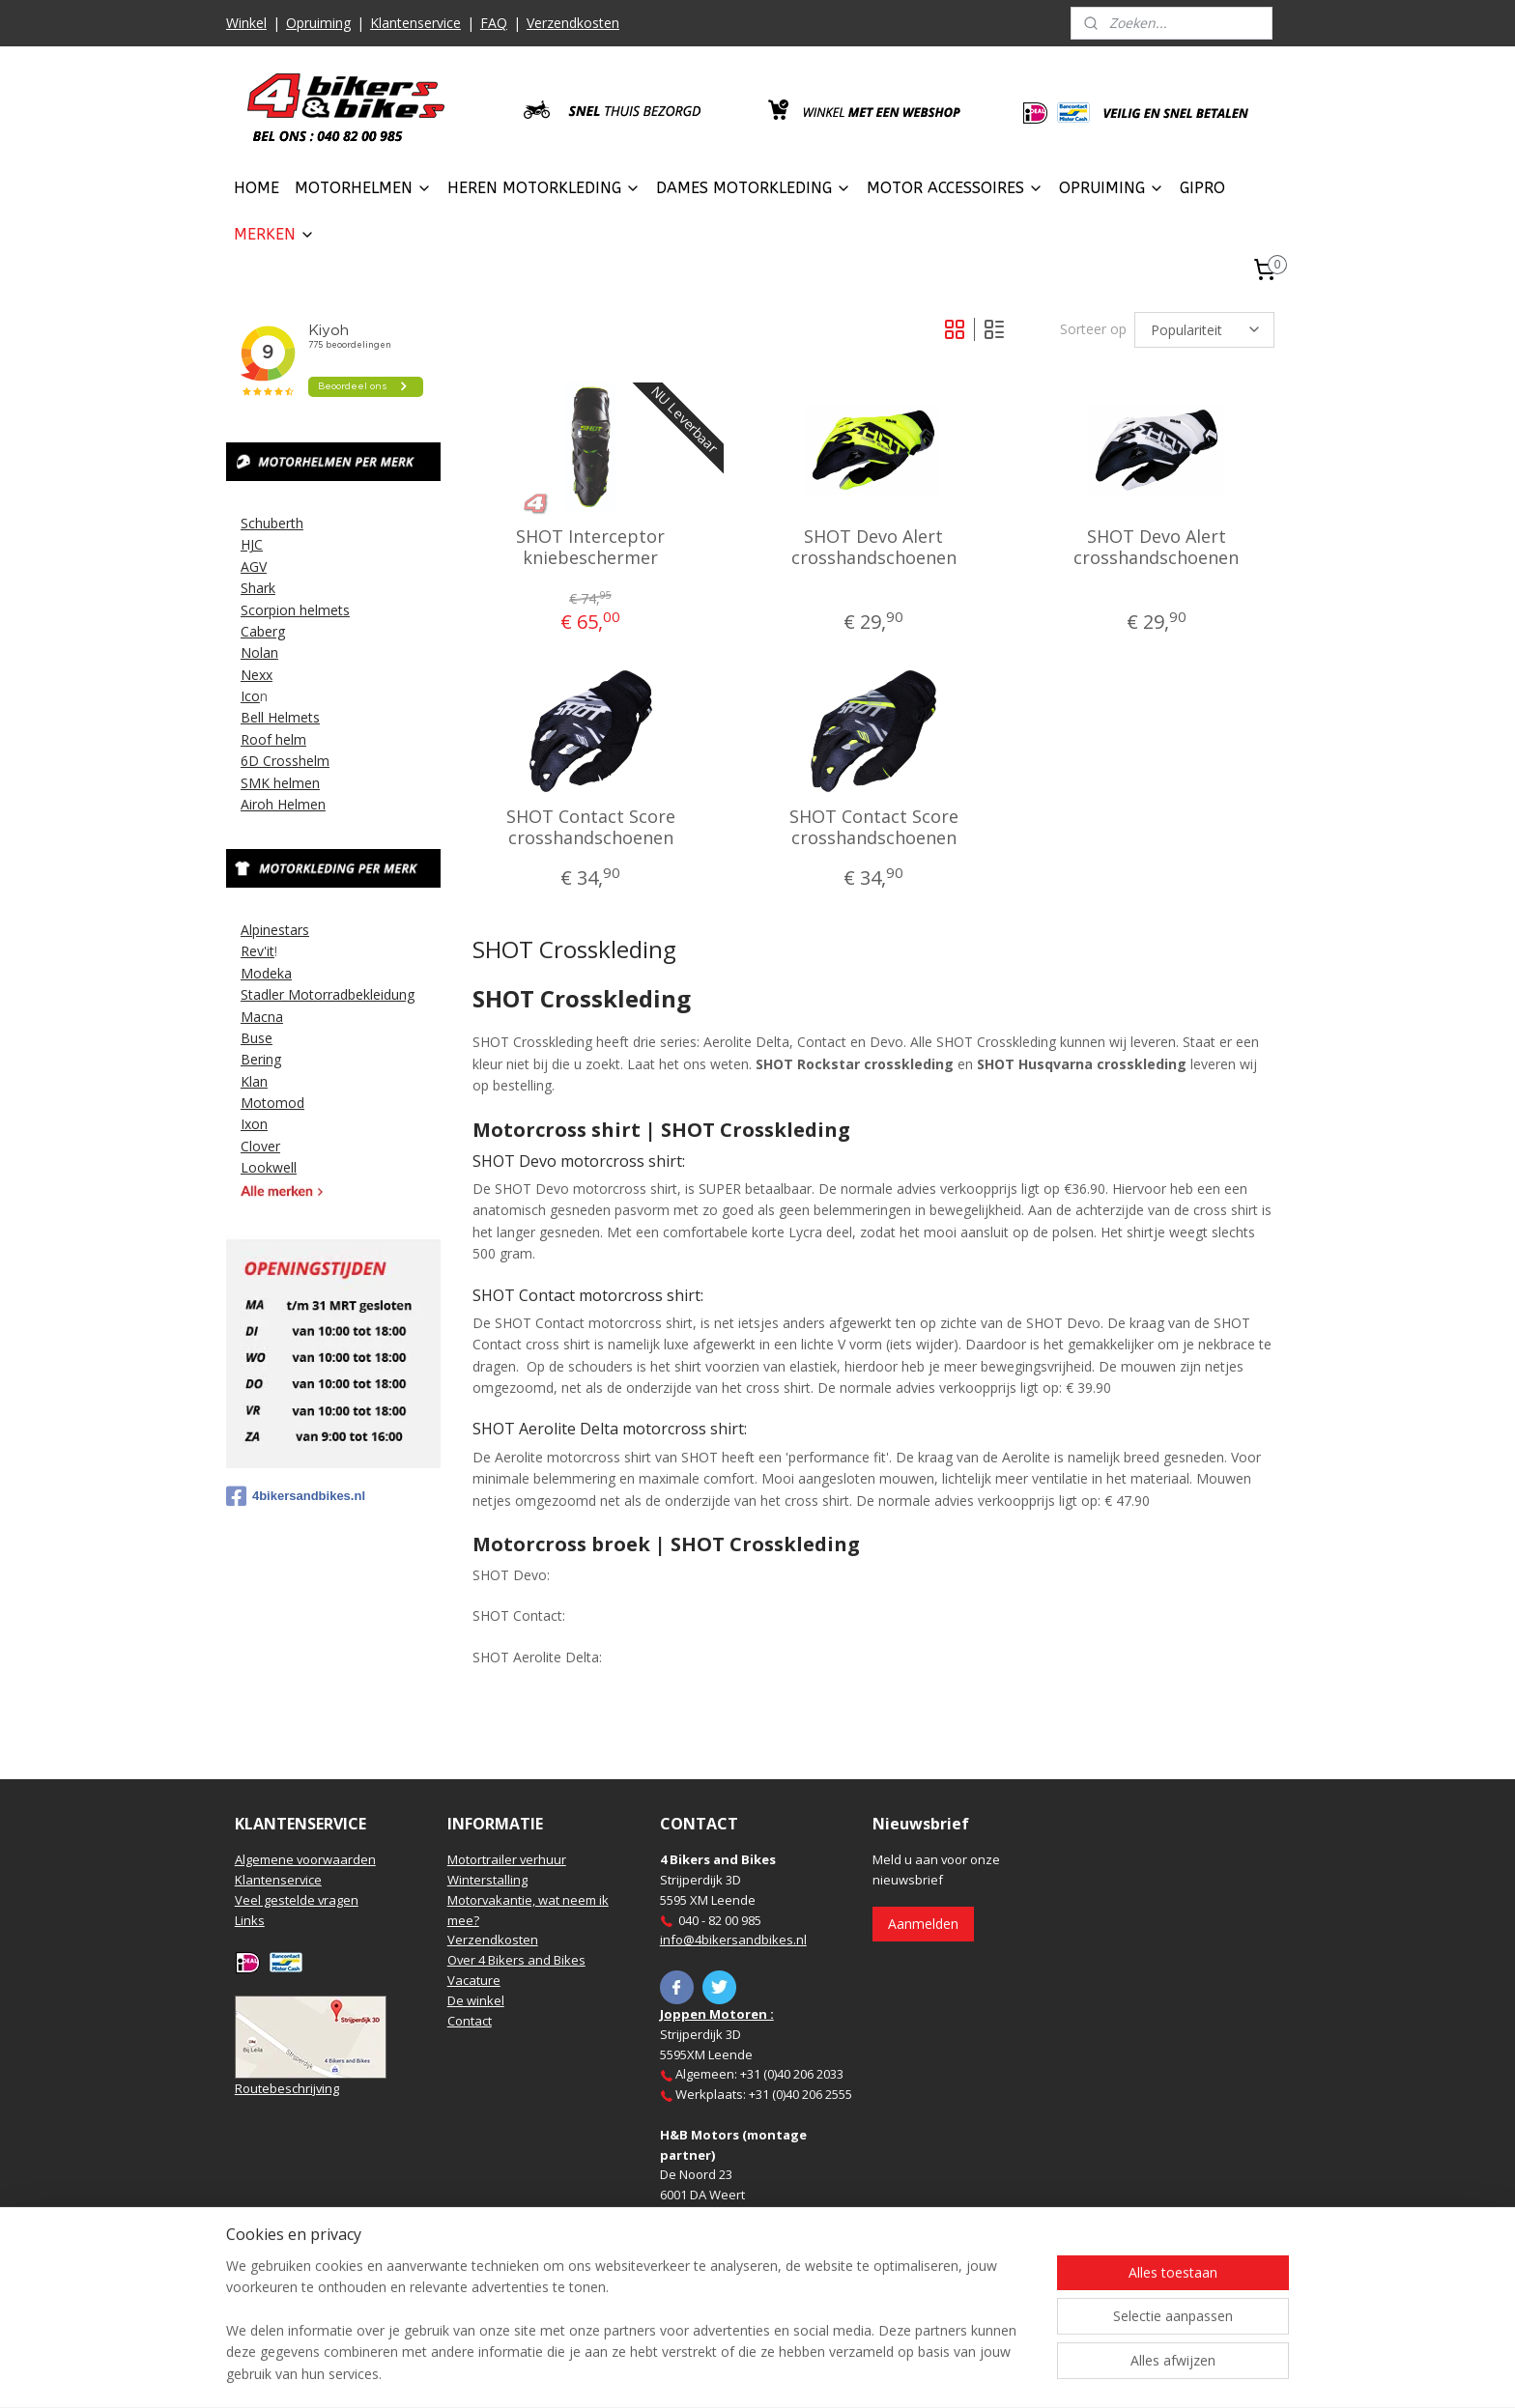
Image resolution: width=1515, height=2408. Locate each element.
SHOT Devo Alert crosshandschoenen (873, 547)
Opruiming (318, 23)
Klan (254, 1081)
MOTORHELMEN (363, 188)
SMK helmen (280, 783)
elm (294, 739)
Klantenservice (415, 23)
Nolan (259, 652)
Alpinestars (275, 930)
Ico (250, 696)
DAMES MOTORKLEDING (753, 188)
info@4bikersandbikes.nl (733, 1939)
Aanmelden (923, 1923)
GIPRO (1202, 188)
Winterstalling (487, 1879)
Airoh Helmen (283, 804)
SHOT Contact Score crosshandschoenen (590, 827)
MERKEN (274, 234)
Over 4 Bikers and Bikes (516, 1960)
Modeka (266, 973)
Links (250, 1920)
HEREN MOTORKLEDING (544, 188)
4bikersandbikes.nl (295, 1496)
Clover (260, 1146)
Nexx (256, 675)
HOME (256, 188)
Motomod (272, 1102)
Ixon (254, 1124)
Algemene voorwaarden (305, 1859)
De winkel (475, 2000)
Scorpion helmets (295, 610)
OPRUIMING (1111, 188)
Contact (469, 2020)
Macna (262, 1016)
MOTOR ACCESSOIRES (955, 188)
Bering (261, 1059)
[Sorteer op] (1204, 330)
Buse (256, 1038)
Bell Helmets (280, 717)
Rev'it (257, 951)
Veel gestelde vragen (296, 1900)
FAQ (493, 23)
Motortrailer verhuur (506, 1859)
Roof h (262, 739)
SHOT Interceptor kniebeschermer (590, 547)
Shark (258, 588)
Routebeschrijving (287, 2088)
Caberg (263, 631)
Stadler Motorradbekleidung (327, 994)
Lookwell (269, 1167)
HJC (252, 544)
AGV (254, 566)
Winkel (246, 23)
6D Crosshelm (285, 760)
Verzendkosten (573, 23)
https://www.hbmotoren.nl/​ (739, 2255)
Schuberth (272, 523)
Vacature (473, 1980)
